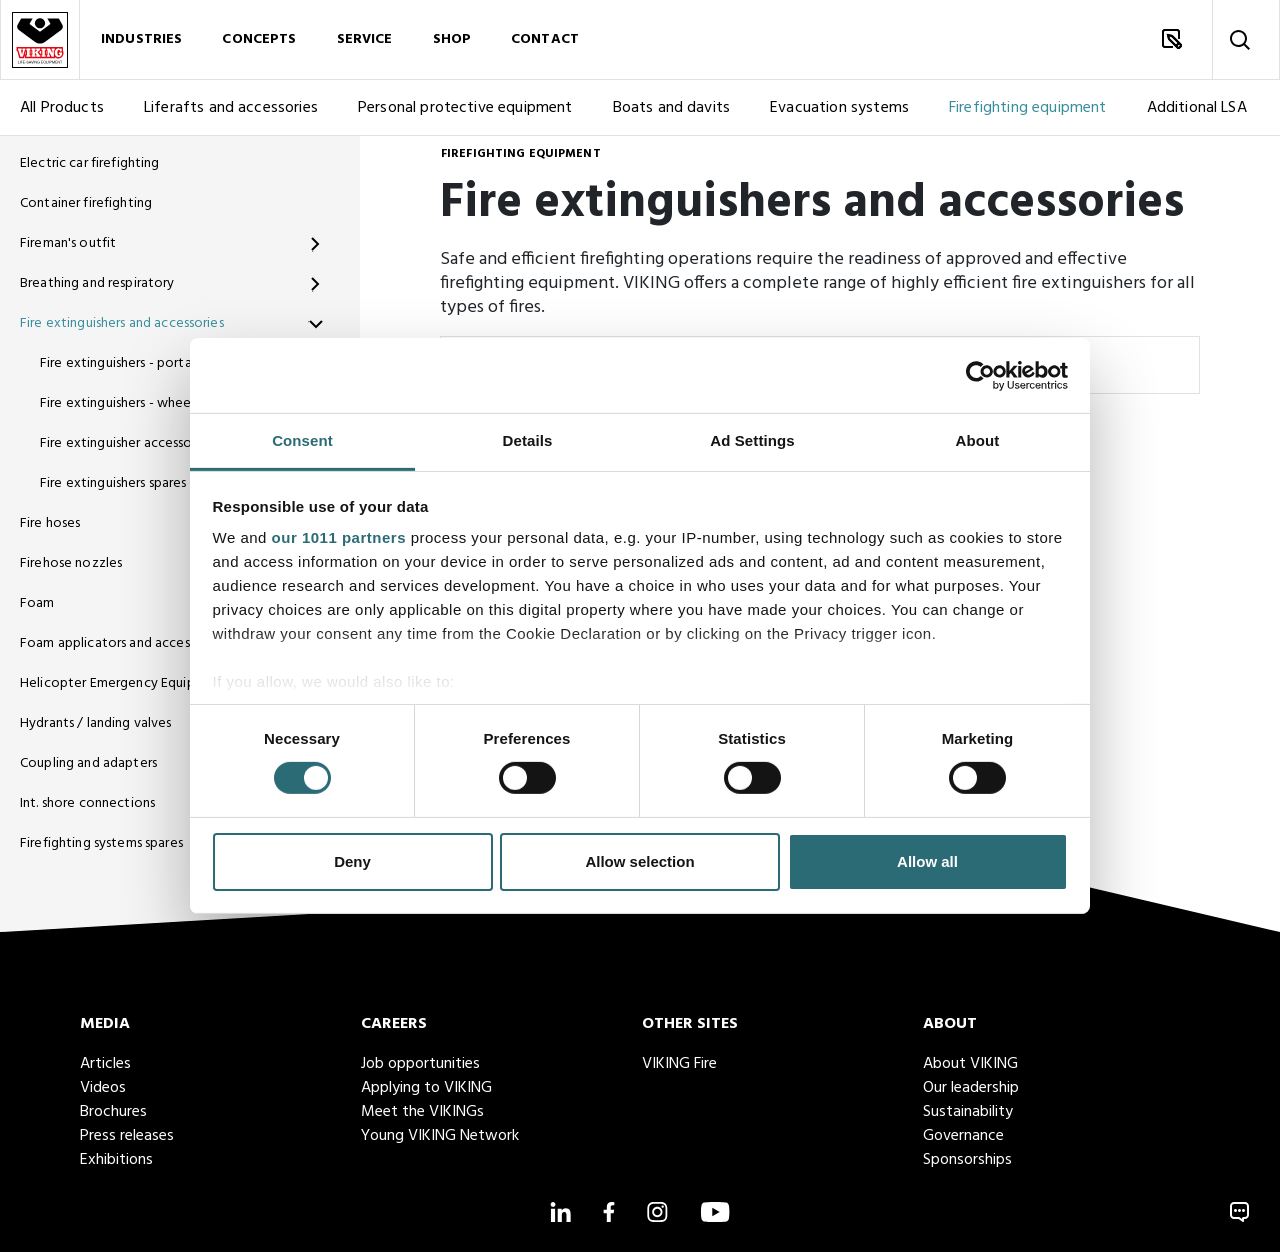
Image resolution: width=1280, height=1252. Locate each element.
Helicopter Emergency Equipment (123, 683)
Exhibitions (116, 1160)
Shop (452, 39)
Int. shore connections (87, 803)
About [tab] (978, 440)
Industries (141, 39)
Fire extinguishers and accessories (122, 323)
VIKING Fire (679, 1064)
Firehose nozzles (71, 563)
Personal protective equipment (465, 108)
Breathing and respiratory (97, 283)
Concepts (259, 39)
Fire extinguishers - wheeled (125, 403)
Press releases (127, 1136)
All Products (62, 108)
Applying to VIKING (426, 1088)
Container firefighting (86, 203)
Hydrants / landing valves (96, 723)
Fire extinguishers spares (113, 483)
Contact (545, 39)
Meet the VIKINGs (422, 1112)
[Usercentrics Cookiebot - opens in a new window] (980, 375)
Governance (963, 1136)
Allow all (927, 861)
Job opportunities (420, 1064)
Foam (37, 603)
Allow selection (639, 861)
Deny (352, 861)
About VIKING (970, 1064)
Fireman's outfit (68, 243)
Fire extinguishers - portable (125, 363)
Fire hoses (50, 523)
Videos (103, 1088)
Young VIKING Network (440, 1136)
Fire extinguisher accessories (126, 443)
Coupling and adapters (88, 763)
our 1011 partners (339, 537)
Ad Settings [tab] (752, 440)
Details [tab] (528, 440)
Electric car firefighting (90, 163)
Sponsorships (967, 1160)
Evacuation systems (839, 108)
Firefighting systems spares (101, 843)
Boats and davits (672, 108)
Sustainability (968, 1112)
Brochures (113, 1112)
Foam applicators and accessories (122, 643)
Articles (105, 1064)
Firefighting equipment (1028, 108)
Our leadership (971, 1088)
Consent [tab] (302, 440)
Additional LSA (1197, 108)
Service (365, 39)
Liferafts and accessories (231, 108)
